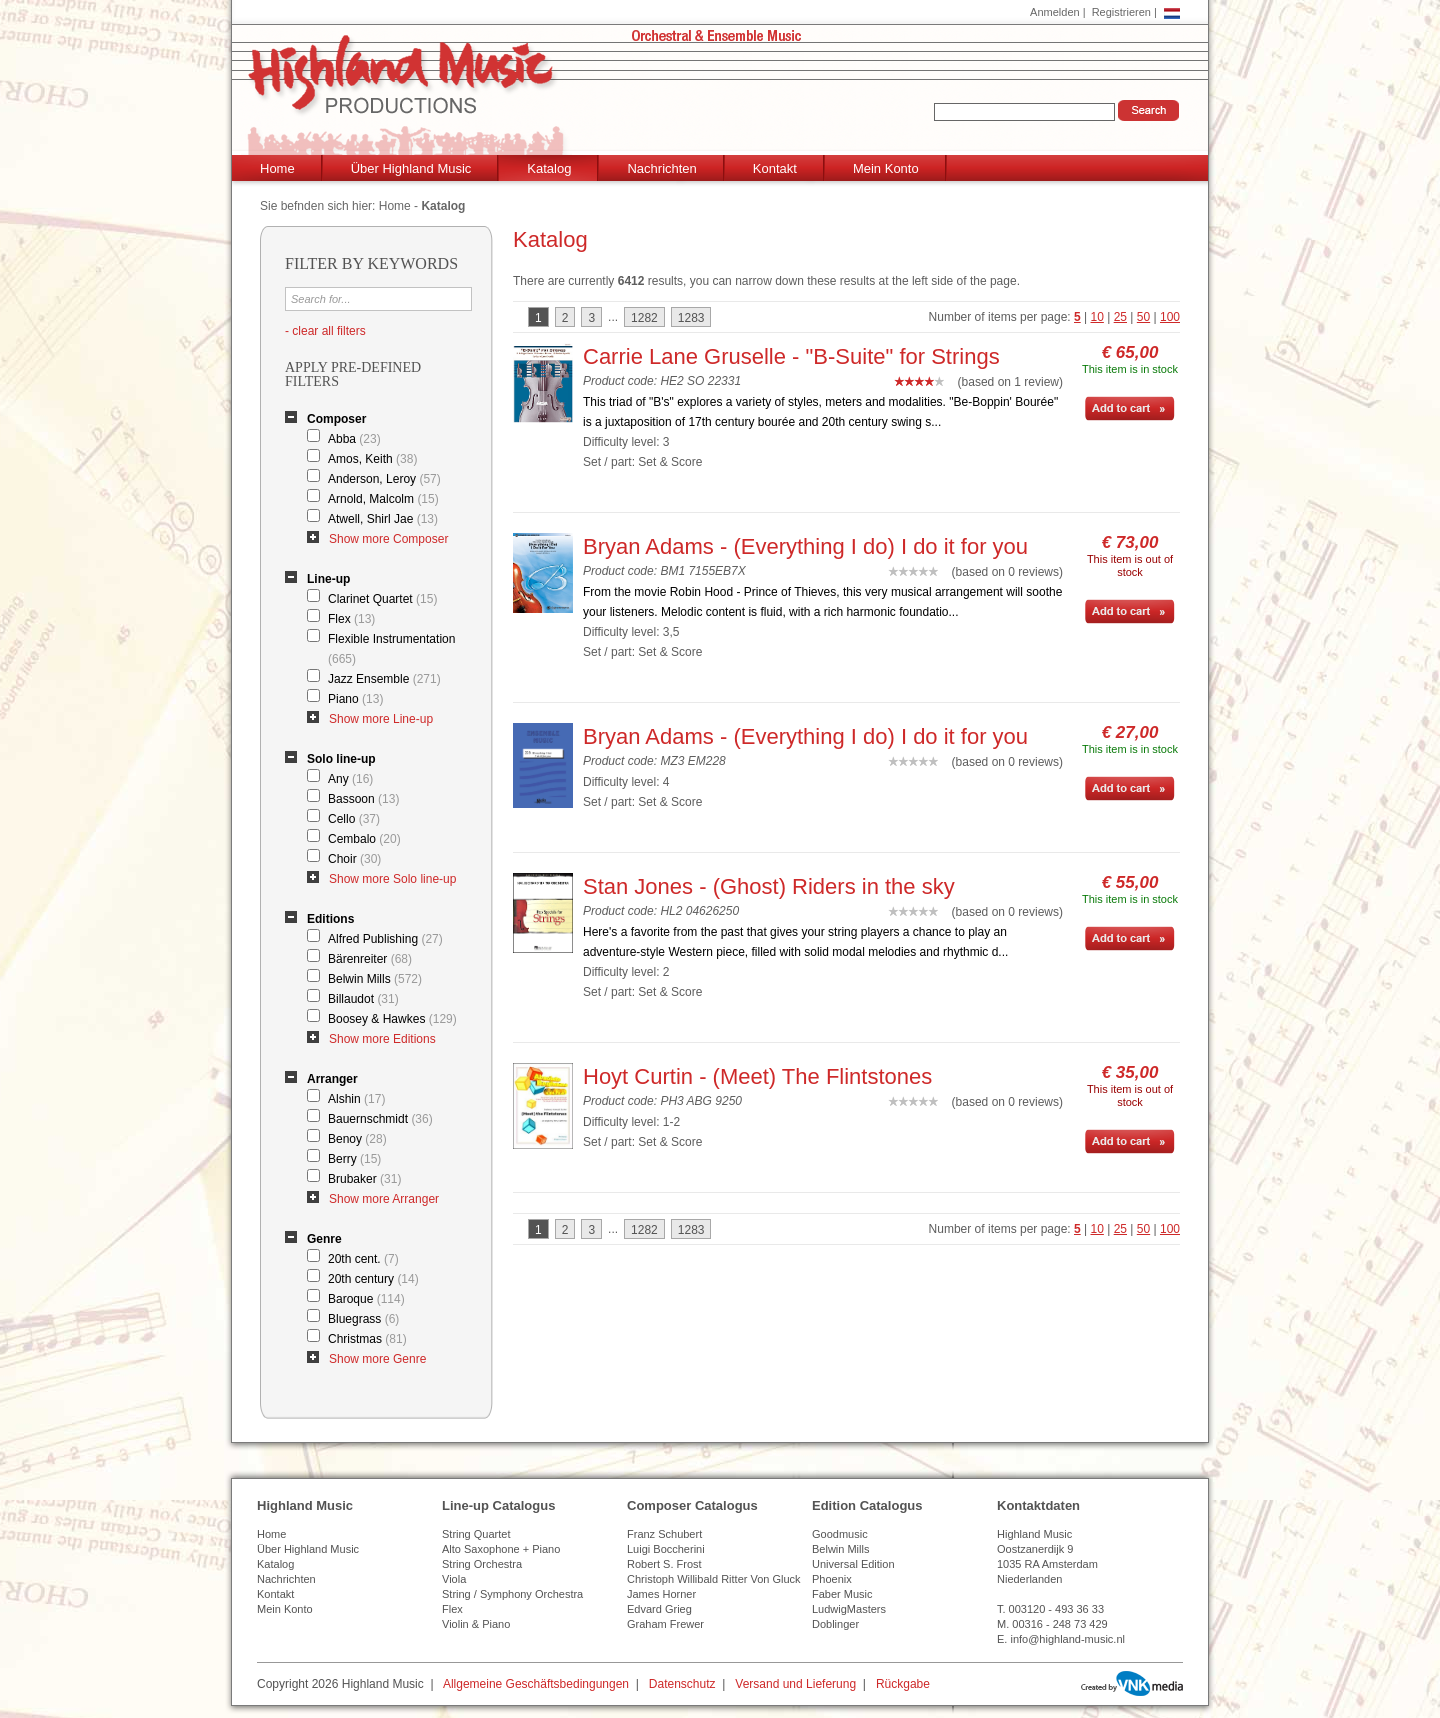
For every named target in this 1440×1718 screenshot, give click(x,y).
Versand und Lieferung (795, 1684)
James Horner (661, 1594)
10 (1097, 317)
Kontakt (775, 168)
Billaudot (363, 999)
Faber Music (842, 1594)
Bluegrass (363, 1319)
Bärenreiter (370, 959)
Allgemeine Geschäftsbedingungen (536, 1684)
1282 (644, 318)
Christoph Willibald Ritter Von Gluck (714, 1579)
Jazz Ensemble (384, 679)
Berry (354, 1159)
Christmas (367, 1339)
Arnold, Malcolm (383, 499)
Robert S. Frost (664, 1564)
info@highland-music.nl (1067, 1639)
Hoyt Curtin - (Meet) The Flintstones (757, 1076)
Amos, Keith (372, 459)
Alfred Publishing (385, 939)
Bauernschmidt (380, 1119)
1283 (691, 318)
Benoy (357, 1139)
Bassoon (363, 799)
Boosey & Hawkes (392, 1019)
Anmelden (1055, 12)
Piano (355, 699)
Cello (354, 819)
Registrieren (1121, 12)
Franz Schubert (664, 1534)
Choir (354, 859)
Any (350, 779)
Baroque (366, 1299)
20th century (373, 1279)
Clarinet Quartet (382, 599)
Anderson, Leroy (384, 479)
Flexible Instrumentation (391, 649)
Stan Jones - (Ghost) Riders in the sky (769, 886)
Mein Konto (886, 168)
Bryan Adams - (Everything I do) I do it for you (805, 546)
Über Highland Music (411, 168)
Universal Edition (853, 1564)
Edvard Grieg (659, 1609)
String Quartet (476, 1534)
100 (1170, 317)
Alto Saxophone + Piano (501, 1549)
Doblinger (835, 1624)
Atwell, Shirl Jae (383, 519)
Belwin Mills (375, 979)
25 (1120, 317)
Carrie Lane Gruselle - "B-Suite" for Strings (791, 356)
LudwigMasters (849, 1609)
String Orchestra (482, 1564)
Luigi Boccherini (666, 1549)
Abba (354, 439)
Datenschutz (682, 1684)
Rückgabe (903, 1684)
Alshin (356, 1099)
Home (277, 168)
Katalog (549, 168)
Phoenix (832, 1579)
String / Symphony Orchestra (512, 1594)
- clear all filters (325, 331)
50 (1143, 317)
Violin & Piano (476, 1624)
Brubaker (364, 1179)
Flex (351, 619)
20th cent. (363, 1259)
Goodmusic (840, 1534)
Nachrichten (661, 168)
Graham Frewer (665, 1624)
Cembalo (364, 839)
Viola (454, 1579)
